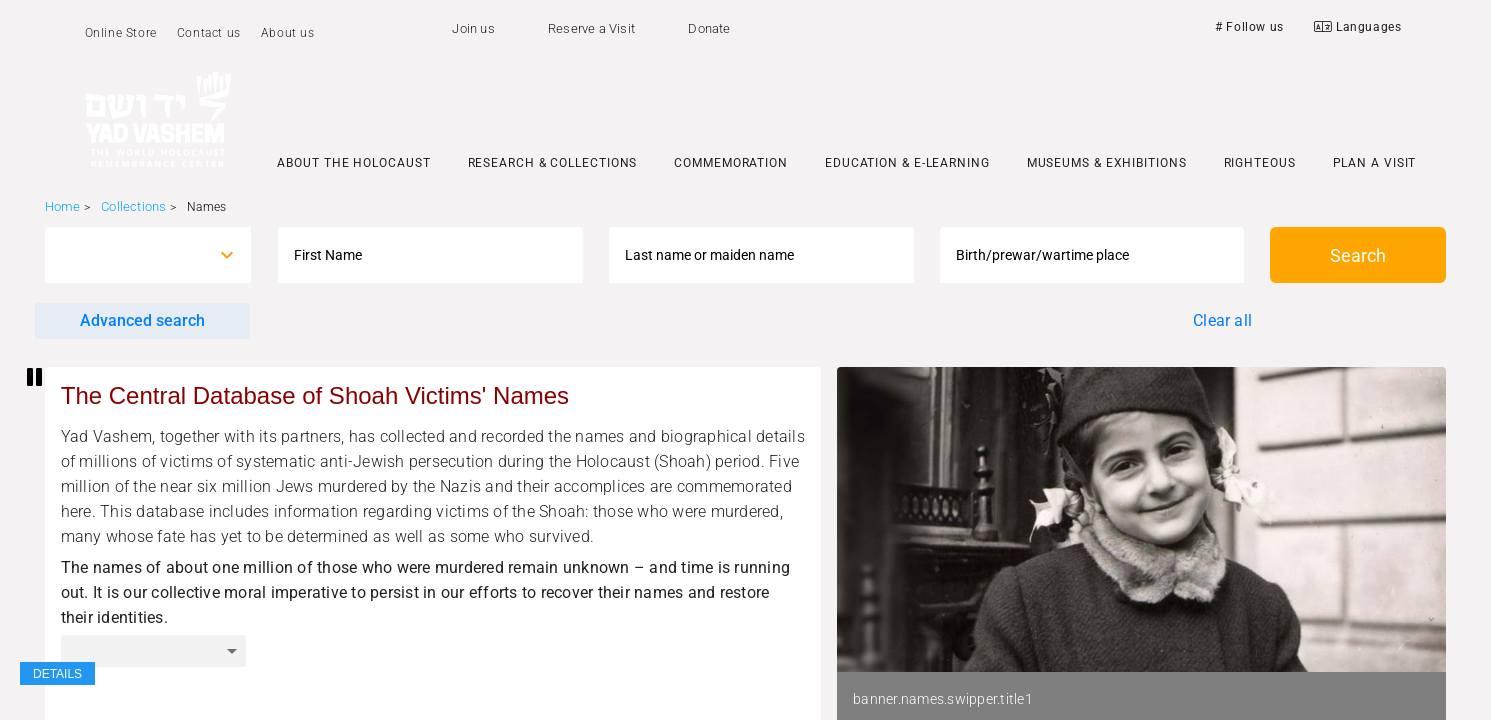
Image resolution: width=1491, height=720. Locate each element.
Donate (709, 28)
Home (63, 206)
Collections (133, 206)
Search (1358, 255)
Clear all (1222, 320)
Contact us (209, 33)
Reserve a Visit (591, 28)
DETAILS (57, 674)
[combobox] (130, 255)
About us (288, 33)
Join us (473, 28)
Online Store (121, 33)
